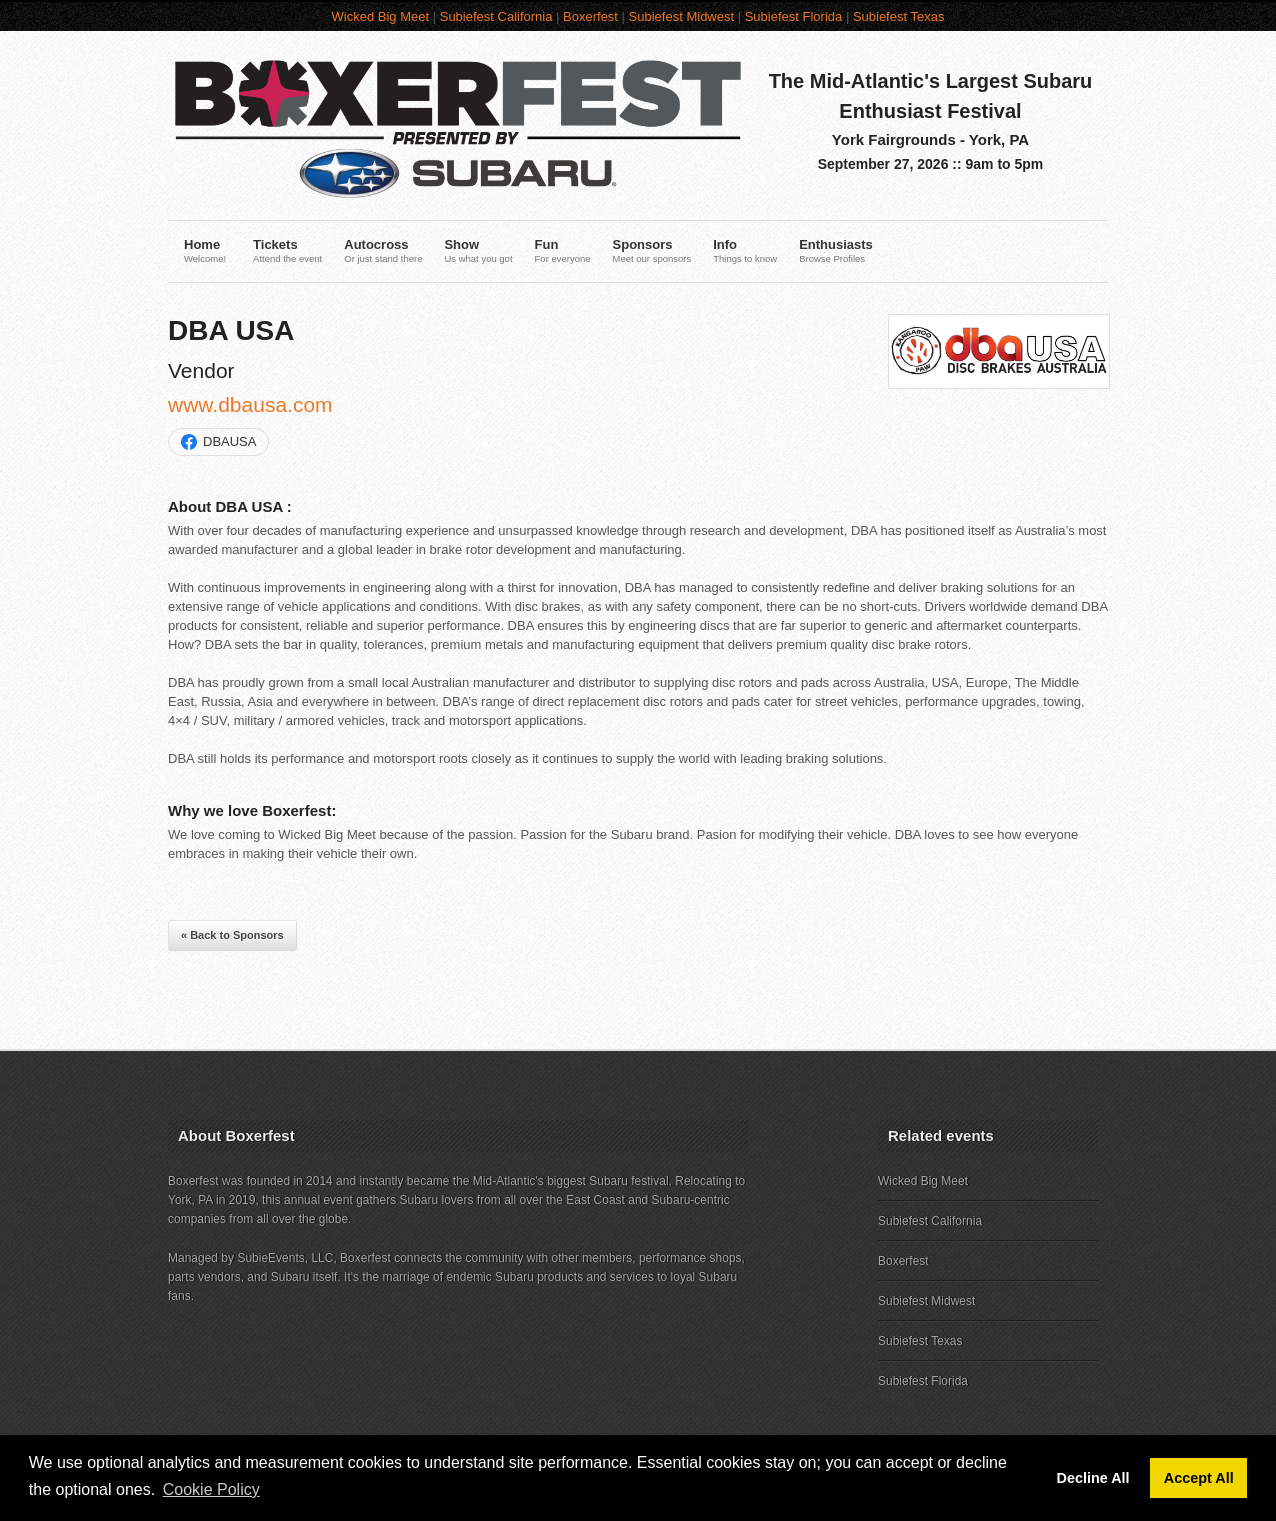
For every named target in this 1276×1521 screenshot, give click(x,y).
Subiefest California (496, 16)
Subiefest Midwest (682, 16)
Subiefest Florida (794, 16)
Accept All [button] (1199, 1478)
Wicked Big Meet (381, 16)
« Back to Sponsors (232, 935)
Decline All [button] (1093, 1478)
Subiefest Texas (899, 16)
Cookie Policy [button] (211, 1489)
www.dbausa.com (250, 404)
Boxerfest (590, 16)
